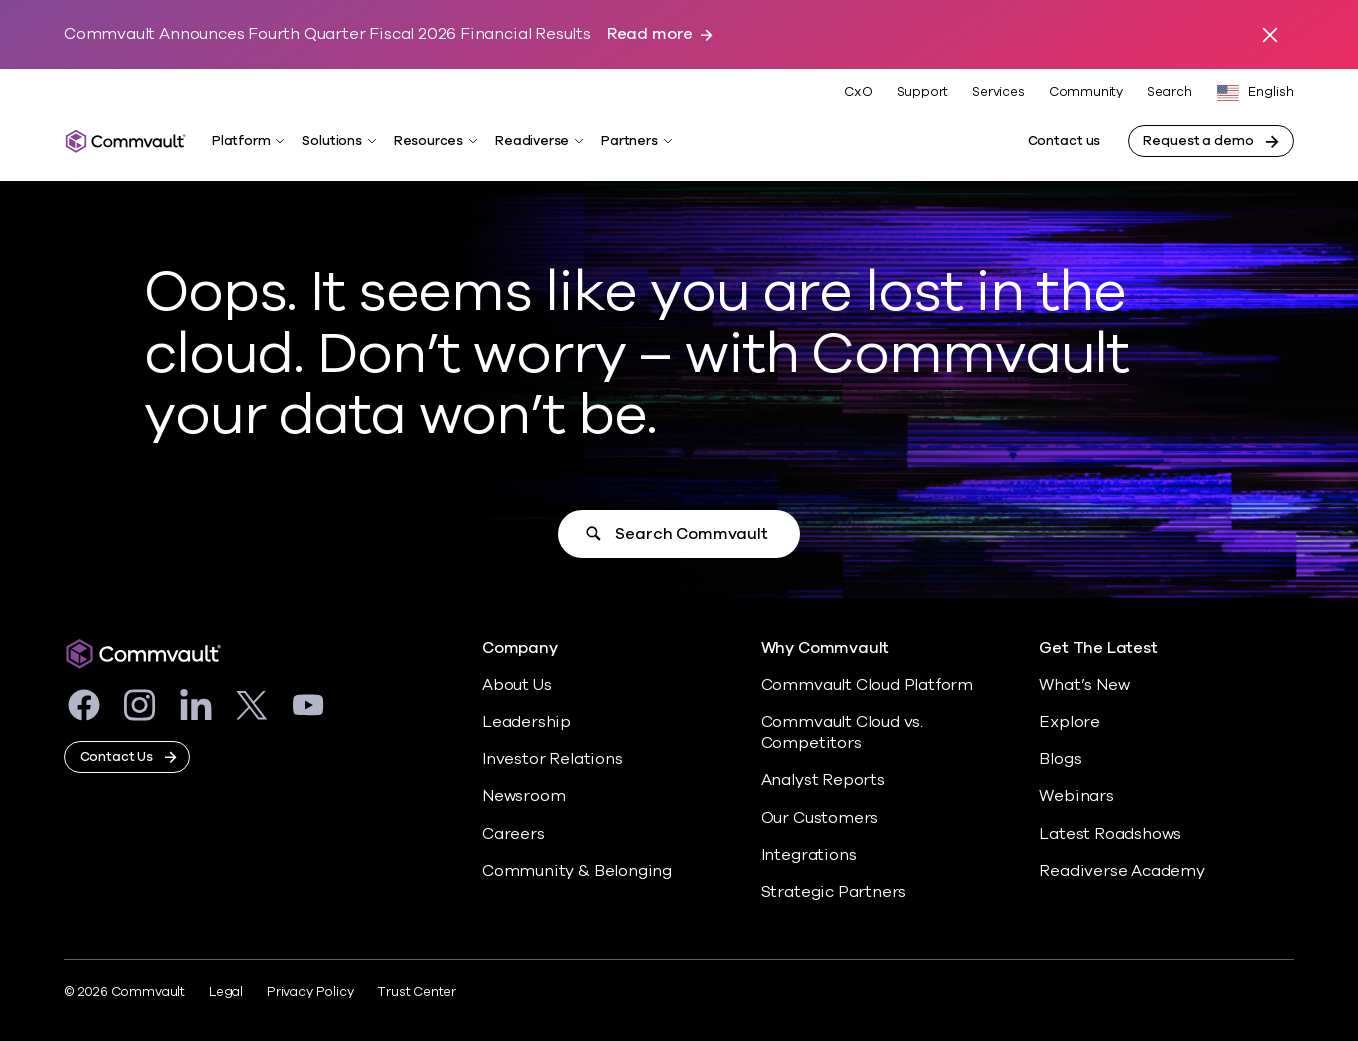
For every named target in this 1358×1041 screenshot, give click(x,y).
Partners (629, 141)
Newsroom (523, 796)
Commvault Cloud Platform (867, 685)
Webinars (1076, 796)
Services (998, 92)
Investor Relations (552, 759)
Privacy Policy (310, 992)
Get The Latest (1098, 648)
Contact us (1064, 141)
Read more (650, 34)
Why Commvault (825, 648)
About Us (516, 685)
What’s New (1084, 685)
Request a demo (1198, 141)
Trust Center (416, 992)
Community (1086, 92)
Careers (513, 834)
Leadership (526, 722)
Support (923, 92)
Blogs (1060, 759)
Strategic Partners (834, 892)
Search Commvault (691, 534)
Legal (226, 992)
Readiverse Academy (1122, 871)
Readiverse (532, 141)
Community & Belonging (577, 871)
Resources (428, 141)
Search (1169, 92)
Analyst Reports (823, 780)
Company (520, 648)
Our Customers (820, 818)
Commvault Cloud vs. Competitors (842, 732)
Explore (1069, 722)
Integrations (809, 855)
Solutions (331, 141)
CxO (858, 92)
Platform (241, 141)
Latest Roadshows (1110, 834)
